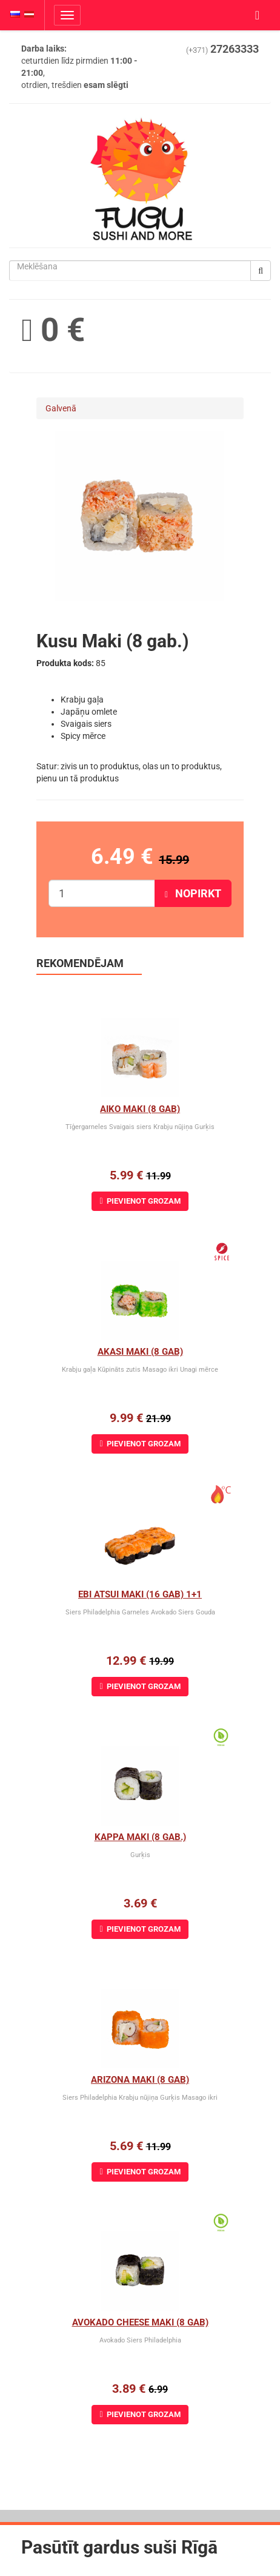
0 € (53, 330)
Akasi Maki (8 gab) (140, 1351)
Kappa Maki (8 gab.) (140, 1837)
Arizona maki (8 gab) (140, 2079)
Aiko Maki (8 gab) (140, 1109)
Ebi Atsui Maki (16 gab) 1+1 (140, 1594)
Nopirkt (193, 893)
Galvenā (60, 408)
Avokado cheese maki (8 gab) (140, 2322)
